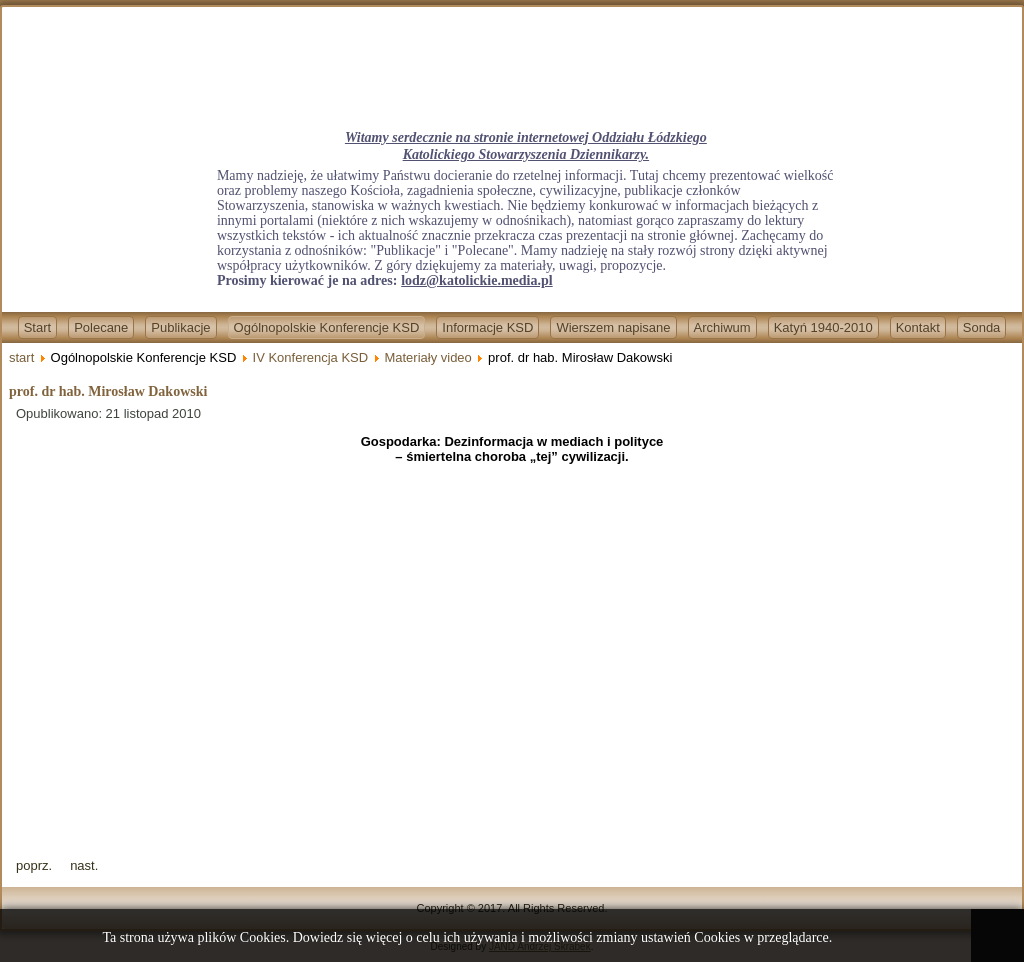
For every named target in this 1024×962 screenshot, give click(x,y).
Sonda (982, 327)
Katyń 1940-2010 (823, 327)
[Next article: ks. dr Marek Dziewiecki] (84, 865)
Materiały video (427, 357)
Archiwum (722, 327)
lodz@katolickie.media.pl (476, 280)
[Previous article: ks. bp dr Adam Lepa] (34, 865)
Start (37, 327)
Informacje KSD (487, 327)
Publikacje (180, 327)
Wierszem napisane (613, 327)
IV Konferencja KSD (311, 357)
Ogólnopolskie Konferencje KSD (327, 327)
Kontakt (918, 327)
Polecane (101, 327)
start (21, 357)
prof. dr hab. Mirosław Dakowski (108, 391)
